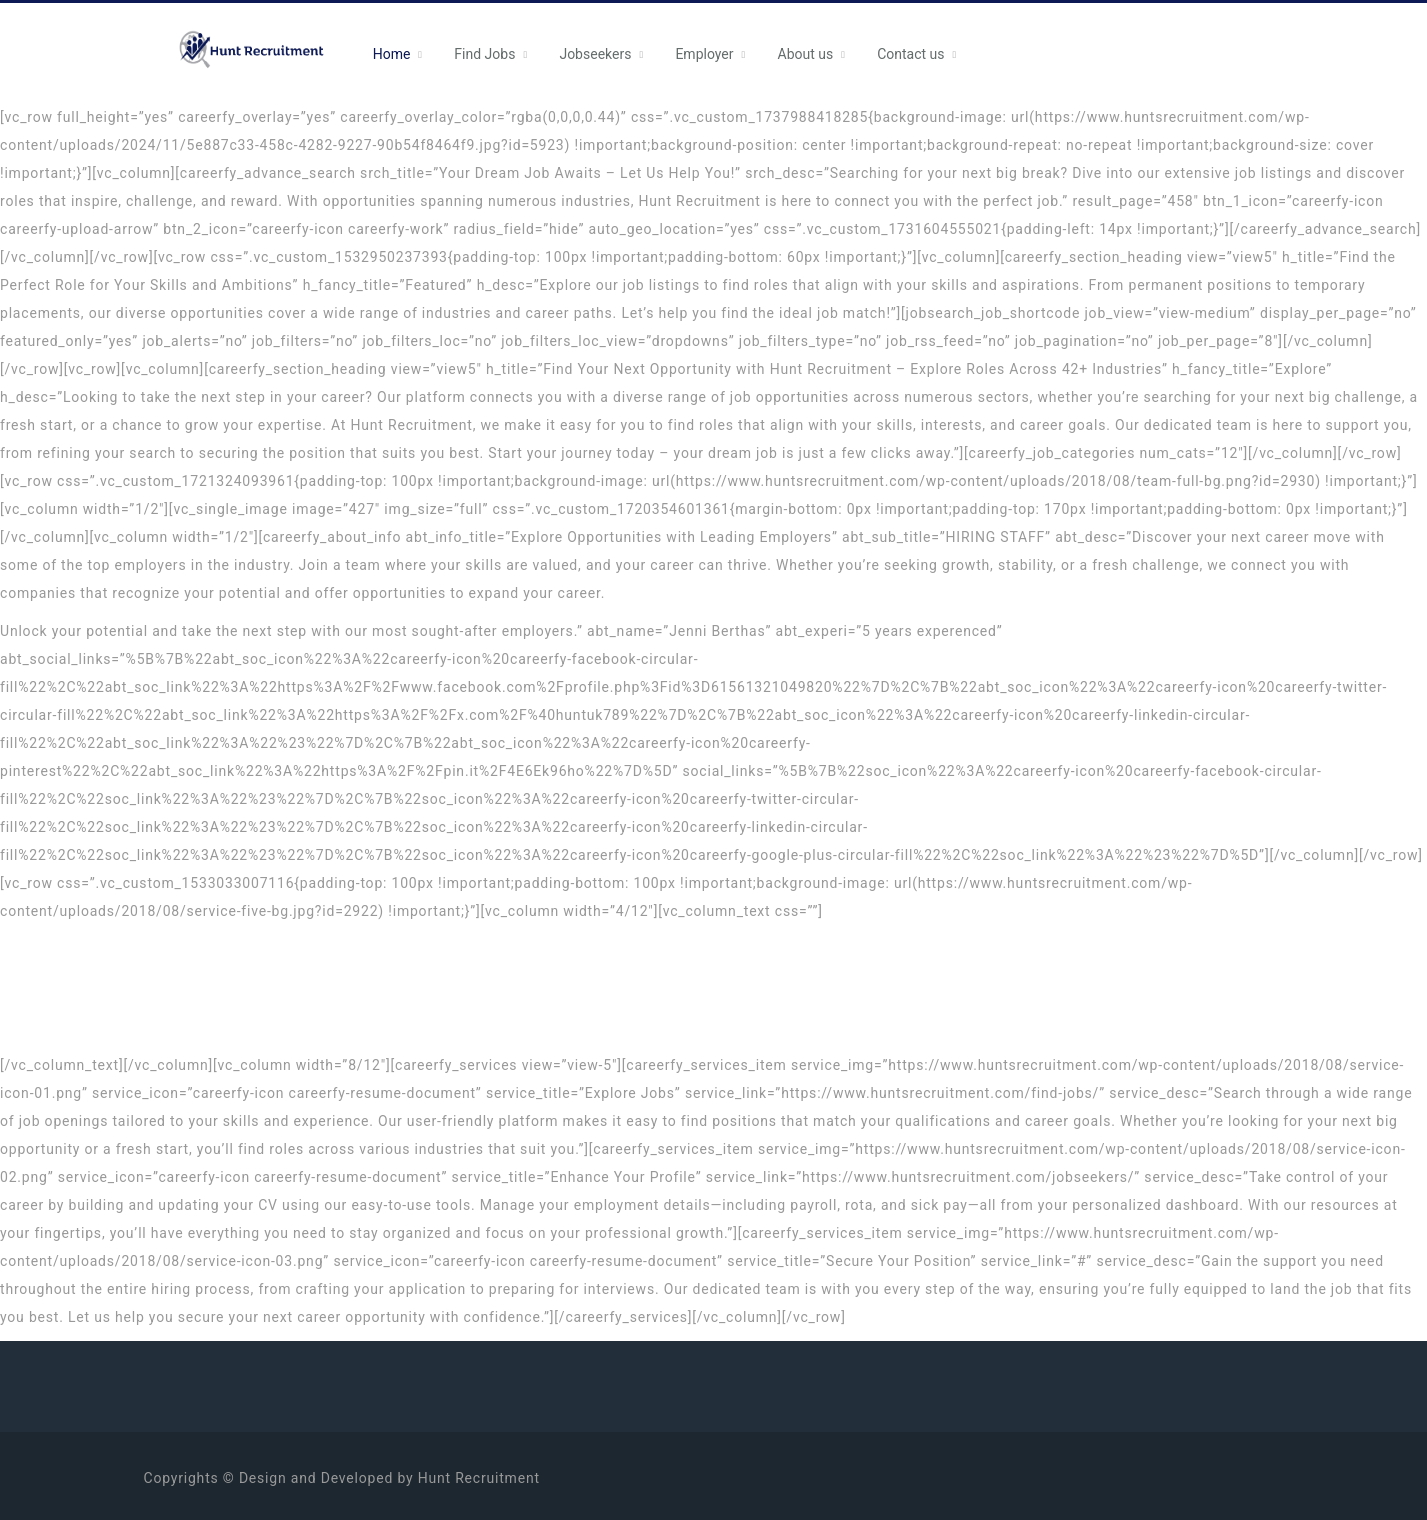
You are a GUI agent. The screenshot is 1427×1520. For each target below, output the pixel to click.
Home (392, 54)
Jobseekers (595, 54)
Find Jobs (484, 54)
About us (806, 54)
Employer (704, 54)
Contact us (910, 54)
